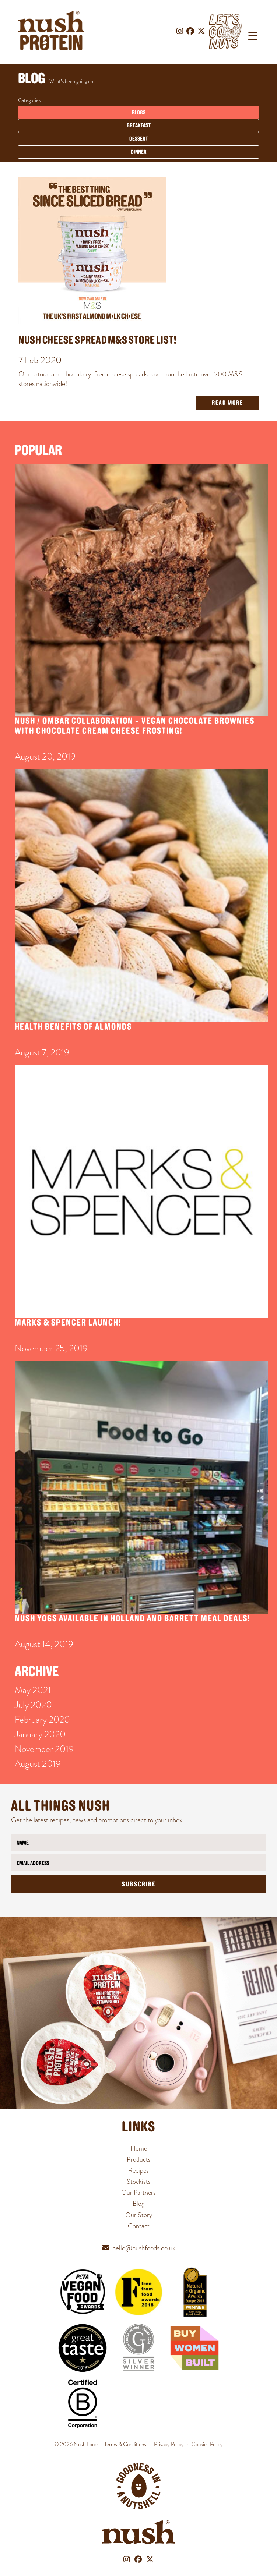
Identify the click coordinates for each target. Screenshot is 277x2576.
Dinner (139, 152)
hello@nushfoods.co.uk (143, 2248)
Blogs (138, 113)
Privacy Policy (169, 2444)
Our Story (138, 2214)
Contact (139, 2225)
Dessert (138, 139)
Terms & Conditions (125, 2444)
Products (139, 2159)
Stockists (139, 2181)
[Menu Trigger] (253, 36)
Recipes (138, 2170)
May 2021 (33, 1690)
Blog (138, 2203)
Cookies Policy (207, 2444)
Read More (227, 403)
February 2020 (42, 1719)
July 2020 (33, 1704)
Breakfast (139, 126)
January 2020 (40, 1734)
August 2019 (38, 1763)
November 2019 (44, 1748)
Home (138, 2148)
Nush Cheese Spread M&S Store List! (97, 341)
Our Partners (138, 2192)
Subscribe (139, 1884)
